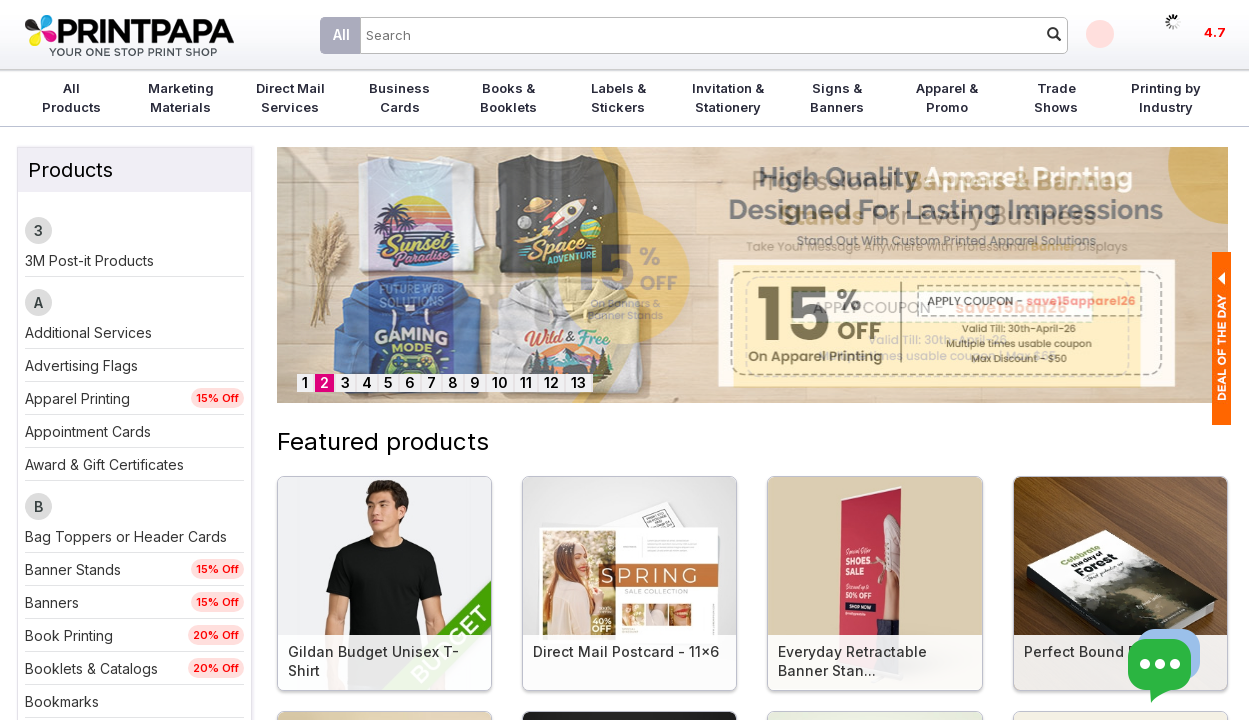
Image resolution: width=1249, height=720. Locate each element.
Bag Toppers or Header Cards (126, 536)
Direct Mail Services (290, 97)
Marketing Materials (181, 97)
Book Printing (69, 635)
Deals (1100, 34)
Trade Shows (1056, 97)
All (341, 34)
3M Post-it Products (89, 260)
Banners (52, 602)
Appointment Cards (88, 431)
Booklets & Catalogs (91, 668)
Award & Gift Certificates (104, 464)
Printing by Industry (1166, 97)
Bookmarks (62, 701)
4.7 (1215, 32)
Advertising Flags (81, 365)
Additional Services (88, 332)
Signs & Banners (837, 97)
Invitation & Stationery (728, 97)
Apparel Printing (77, 398)
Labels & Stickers (618, 97)
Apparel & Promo (947, 97)
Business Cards (399, 97)
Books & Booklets (508, 97)
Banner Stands (73, 569)
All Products (71, 97)
